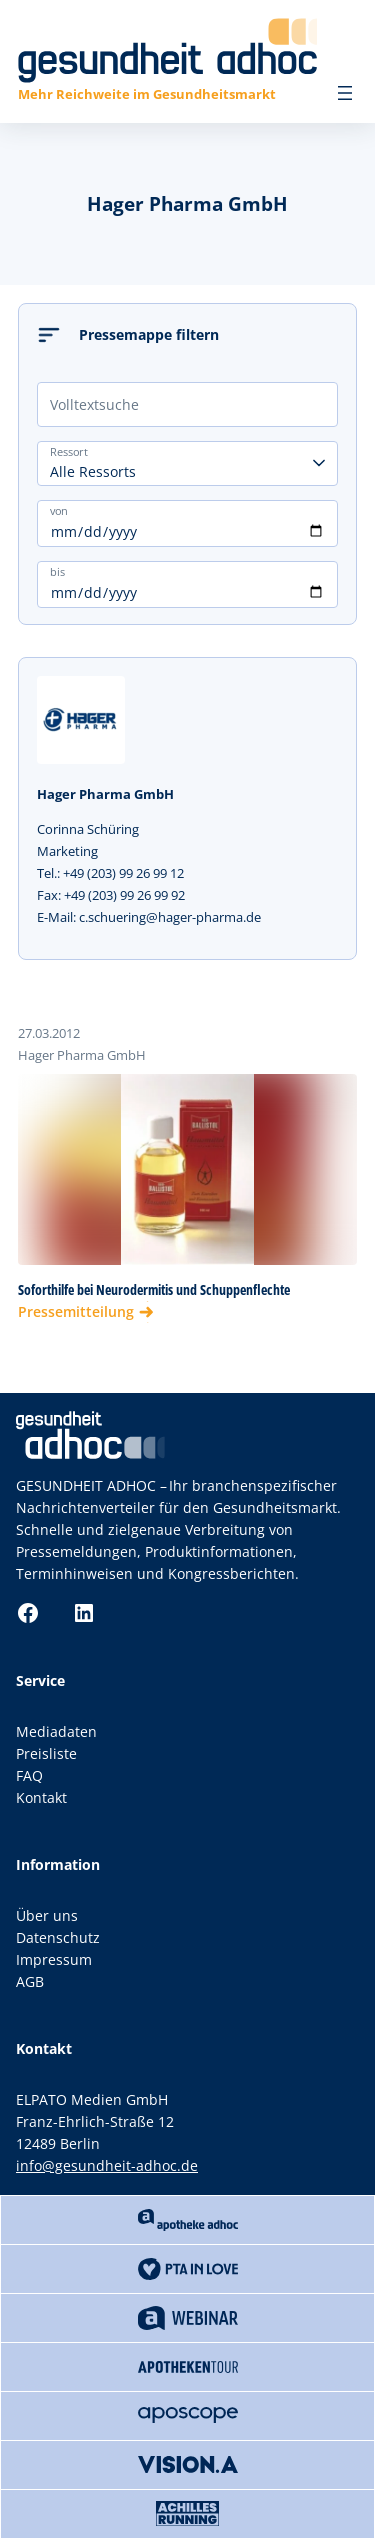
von (59, 510)
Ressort (69, 451)
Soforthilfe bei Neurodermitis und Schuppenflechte (154, 1289)
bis (57, 571)
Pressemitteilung (76, 1311)
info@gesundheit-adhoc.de (107, 2165)
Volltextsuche (94, 404)
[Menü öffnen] (345, 93)
